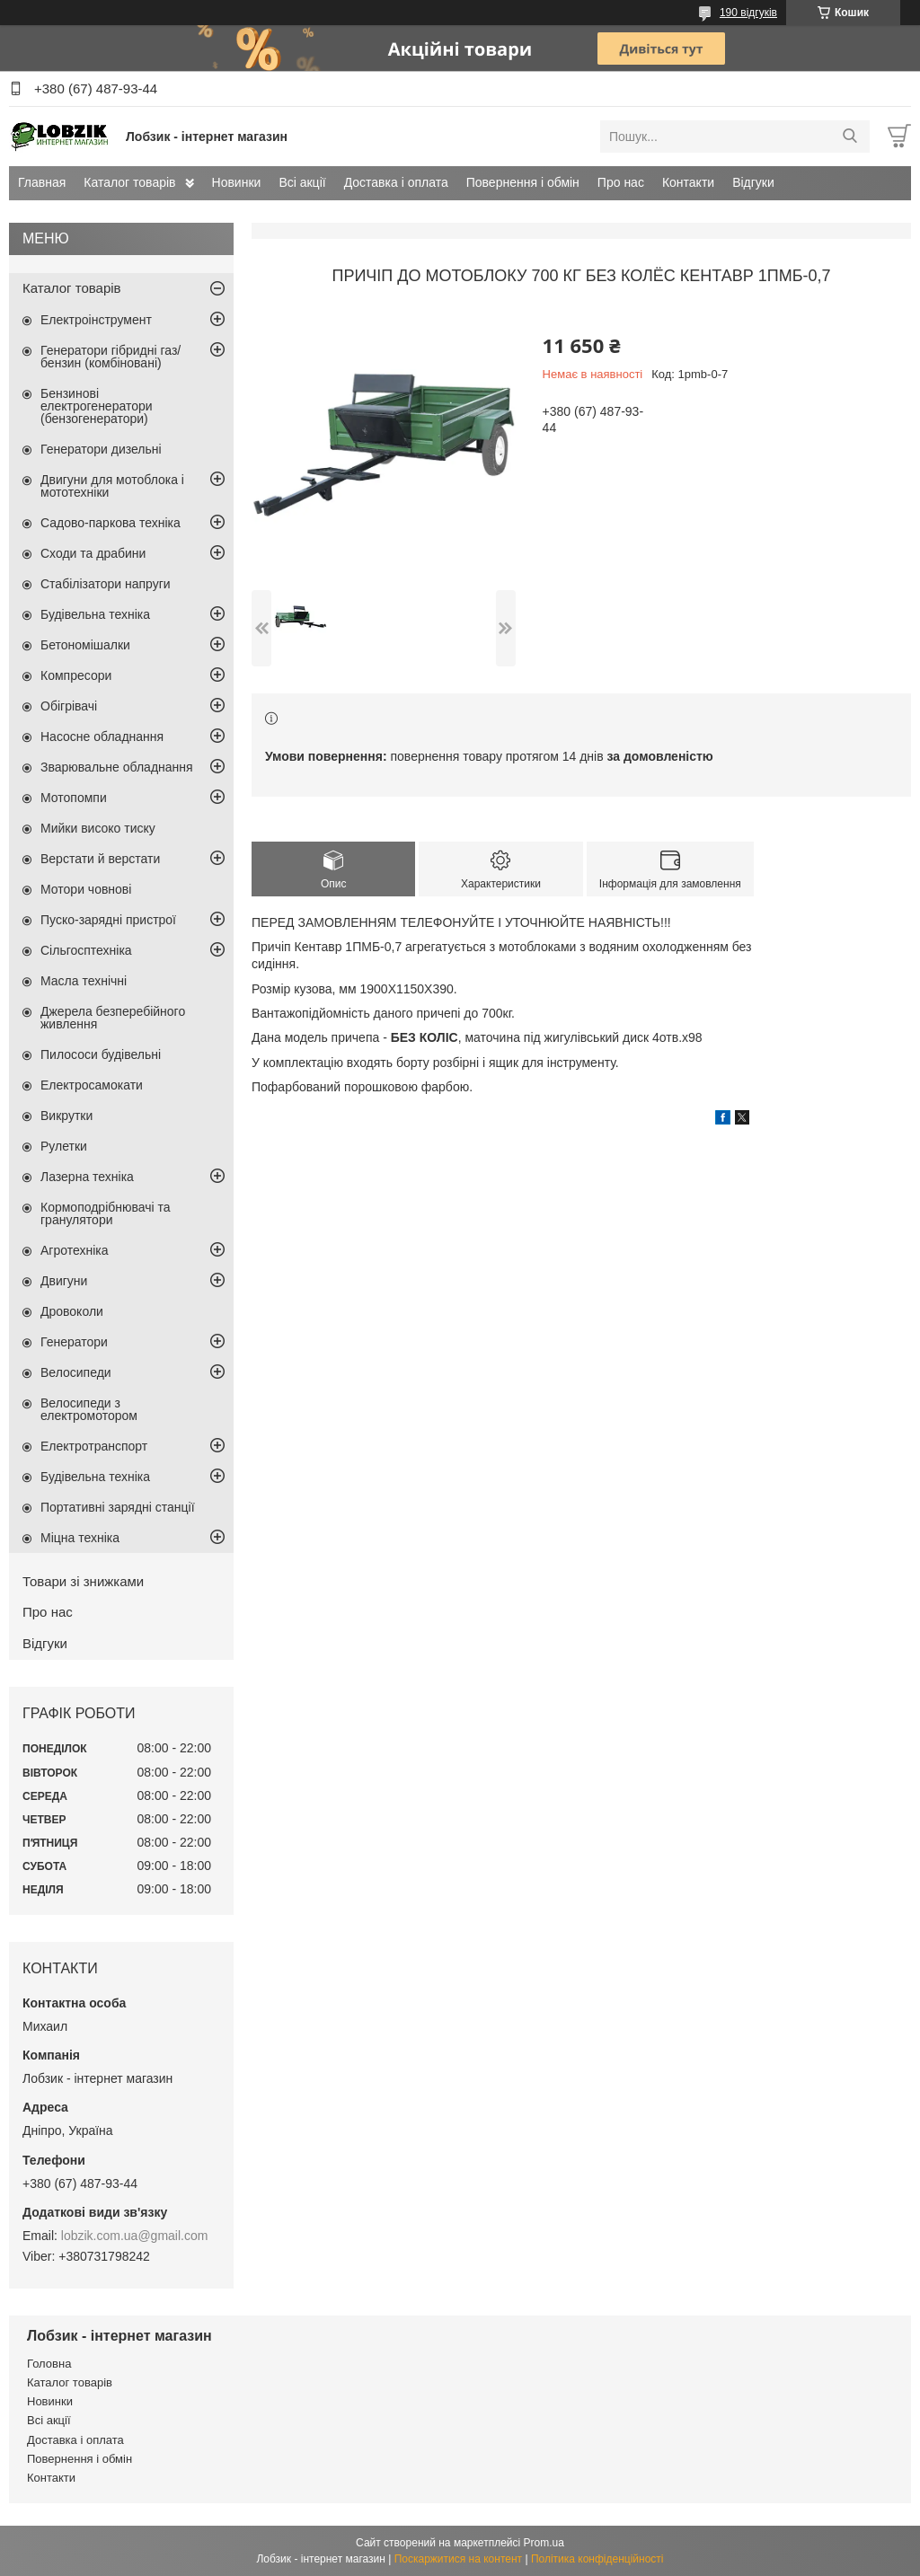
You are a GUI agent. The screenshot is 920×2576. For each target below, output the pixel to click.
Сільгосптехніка (86, 950)
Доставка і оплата (396, 182)
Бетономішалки (85, 645)
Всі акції (302, 182)
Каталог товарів (129, 182)
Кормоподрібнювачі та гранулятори (105, 1213)
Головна (49, 2363)
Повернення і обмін (522, 182)
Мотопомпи (73, 797)
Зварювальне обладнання (116, 767)
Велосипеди (75, 1372)
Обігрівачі (68, 706)
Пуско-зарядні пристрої (108, 920)
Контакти (688, 182)
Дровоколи (71, 1311)
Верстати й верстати (100, 858)
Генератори (74, 1342)
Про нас (620, 182)
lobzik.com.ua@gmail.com (134, 2235)
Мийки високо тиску (97, 828)
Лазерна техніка (87, 1176)
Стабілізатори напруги (105, 584)
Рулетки (63, 1146)
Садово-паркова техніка (110, 523)
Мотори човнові (85, 889)
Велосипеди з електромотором (88, 1409)
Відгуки (753, 182)
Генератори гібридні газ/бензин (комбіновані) (110, 356)
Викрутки (66, 1115)
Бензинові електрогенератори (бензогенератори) (96, 406)
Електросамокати (91, 1085)
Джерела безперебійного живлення (112, 1017)
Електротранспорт (93, 1446)
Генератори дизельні (101, 449)
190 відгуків (748, 12)
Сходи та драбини (93, 553)
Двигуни (63, 1281)
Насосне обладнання (102, 736)
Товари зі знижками (83, 1581)
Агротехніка (74, 1250)
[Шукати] (849, 136)
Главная (42, 182)
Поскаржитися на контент (458, 2559)
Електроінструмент (96, 320)
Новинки (236, 182)
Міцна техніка (79, 1538)
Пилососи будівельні (100, 1054)
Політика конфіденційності (597, 2559)
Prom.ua (544, 2542)
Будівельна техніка (95, 614)
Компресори (75, 675)
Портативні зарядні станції (117, 1507)
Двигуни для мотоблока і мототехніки (112, 485)
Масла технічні (83, 981)
